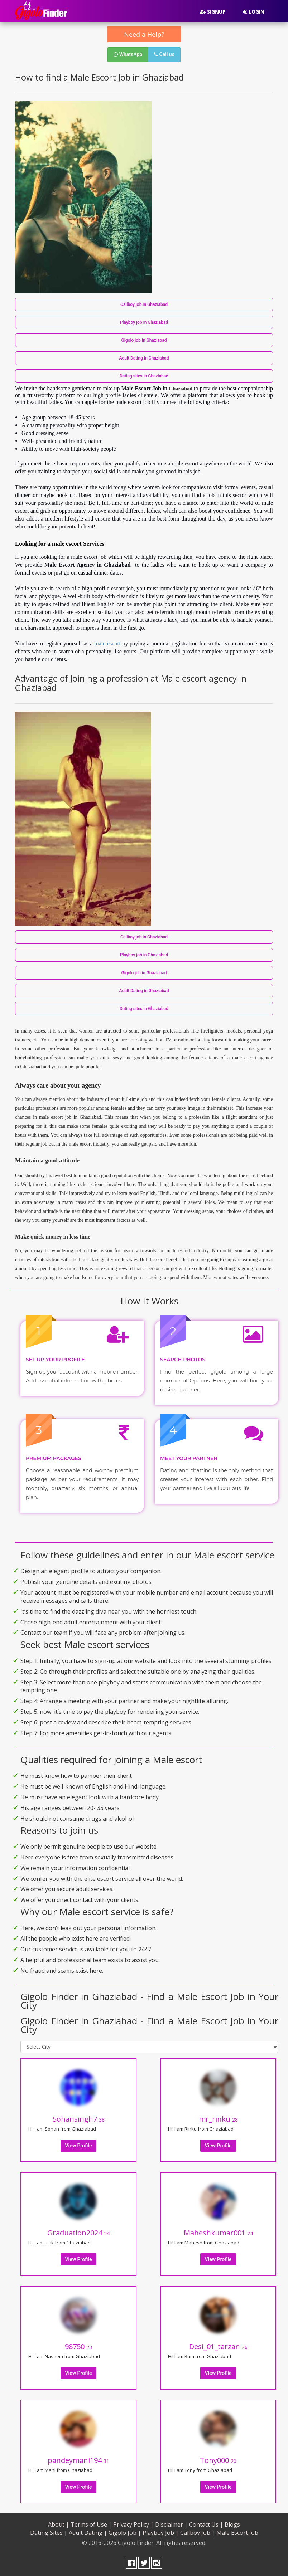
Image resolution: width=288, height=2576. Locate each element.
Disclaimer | (171, 2524)
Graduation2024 (78, 2233)
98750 (78, 2346)
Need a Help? (144, 34)
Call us (164, 54)
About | (58, 2524)
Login (253, 11)
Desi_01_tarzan (218, 2346)
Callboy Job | (197, 2533)
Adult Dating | (88, 2533)
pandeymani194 (78, 2460)
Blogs (232, 2524)
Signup (213, 11)
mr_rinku (218, 2119)
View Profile (78, 2145)
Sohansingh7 (79, 2119)
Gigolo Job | (125, 2533)
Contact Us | (206, 2524)
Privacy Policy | (133, 2524)
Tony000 (218, 2460)
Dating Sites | (48, 2533)
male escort (107, 643)
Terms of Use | (91, 2524)
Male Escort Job (237, 2533)
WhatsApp (128, 54)
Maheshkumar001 (218, 2233)
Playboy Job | (161, 2533)
